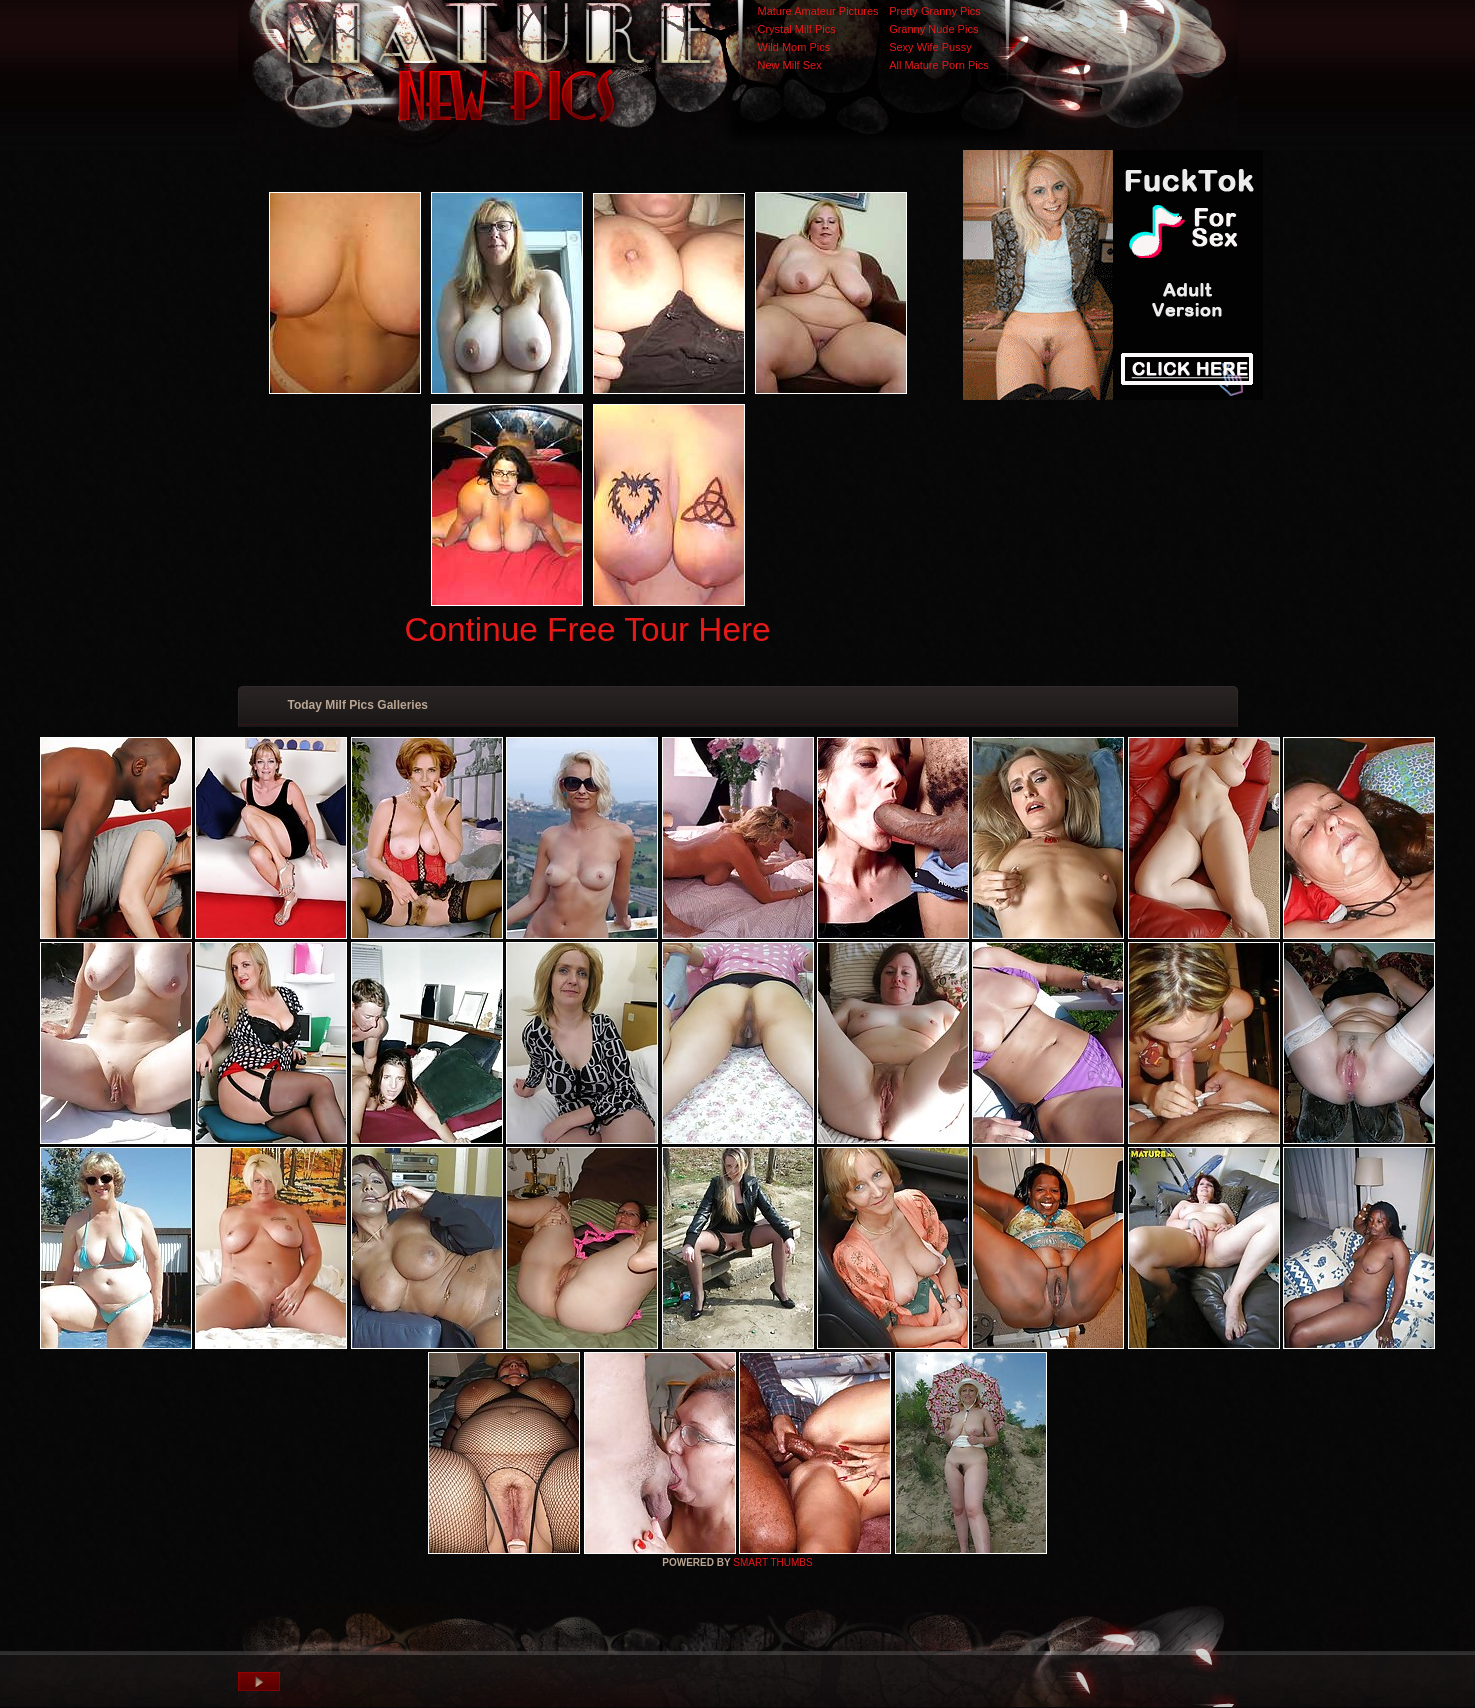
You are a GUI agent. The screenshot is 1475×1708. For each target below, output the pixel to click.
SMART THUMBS (772, 1562)
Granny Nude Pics (933, 29)
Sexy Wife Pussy (930, 47)
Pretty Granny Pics (935, 11)
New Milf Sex (790, 65)
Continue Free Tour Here (587, 629)
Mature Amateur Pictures (818, 11)
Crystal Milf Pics (797, 29)
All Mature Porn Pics (939, 65)
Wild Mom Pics (794, 47)
